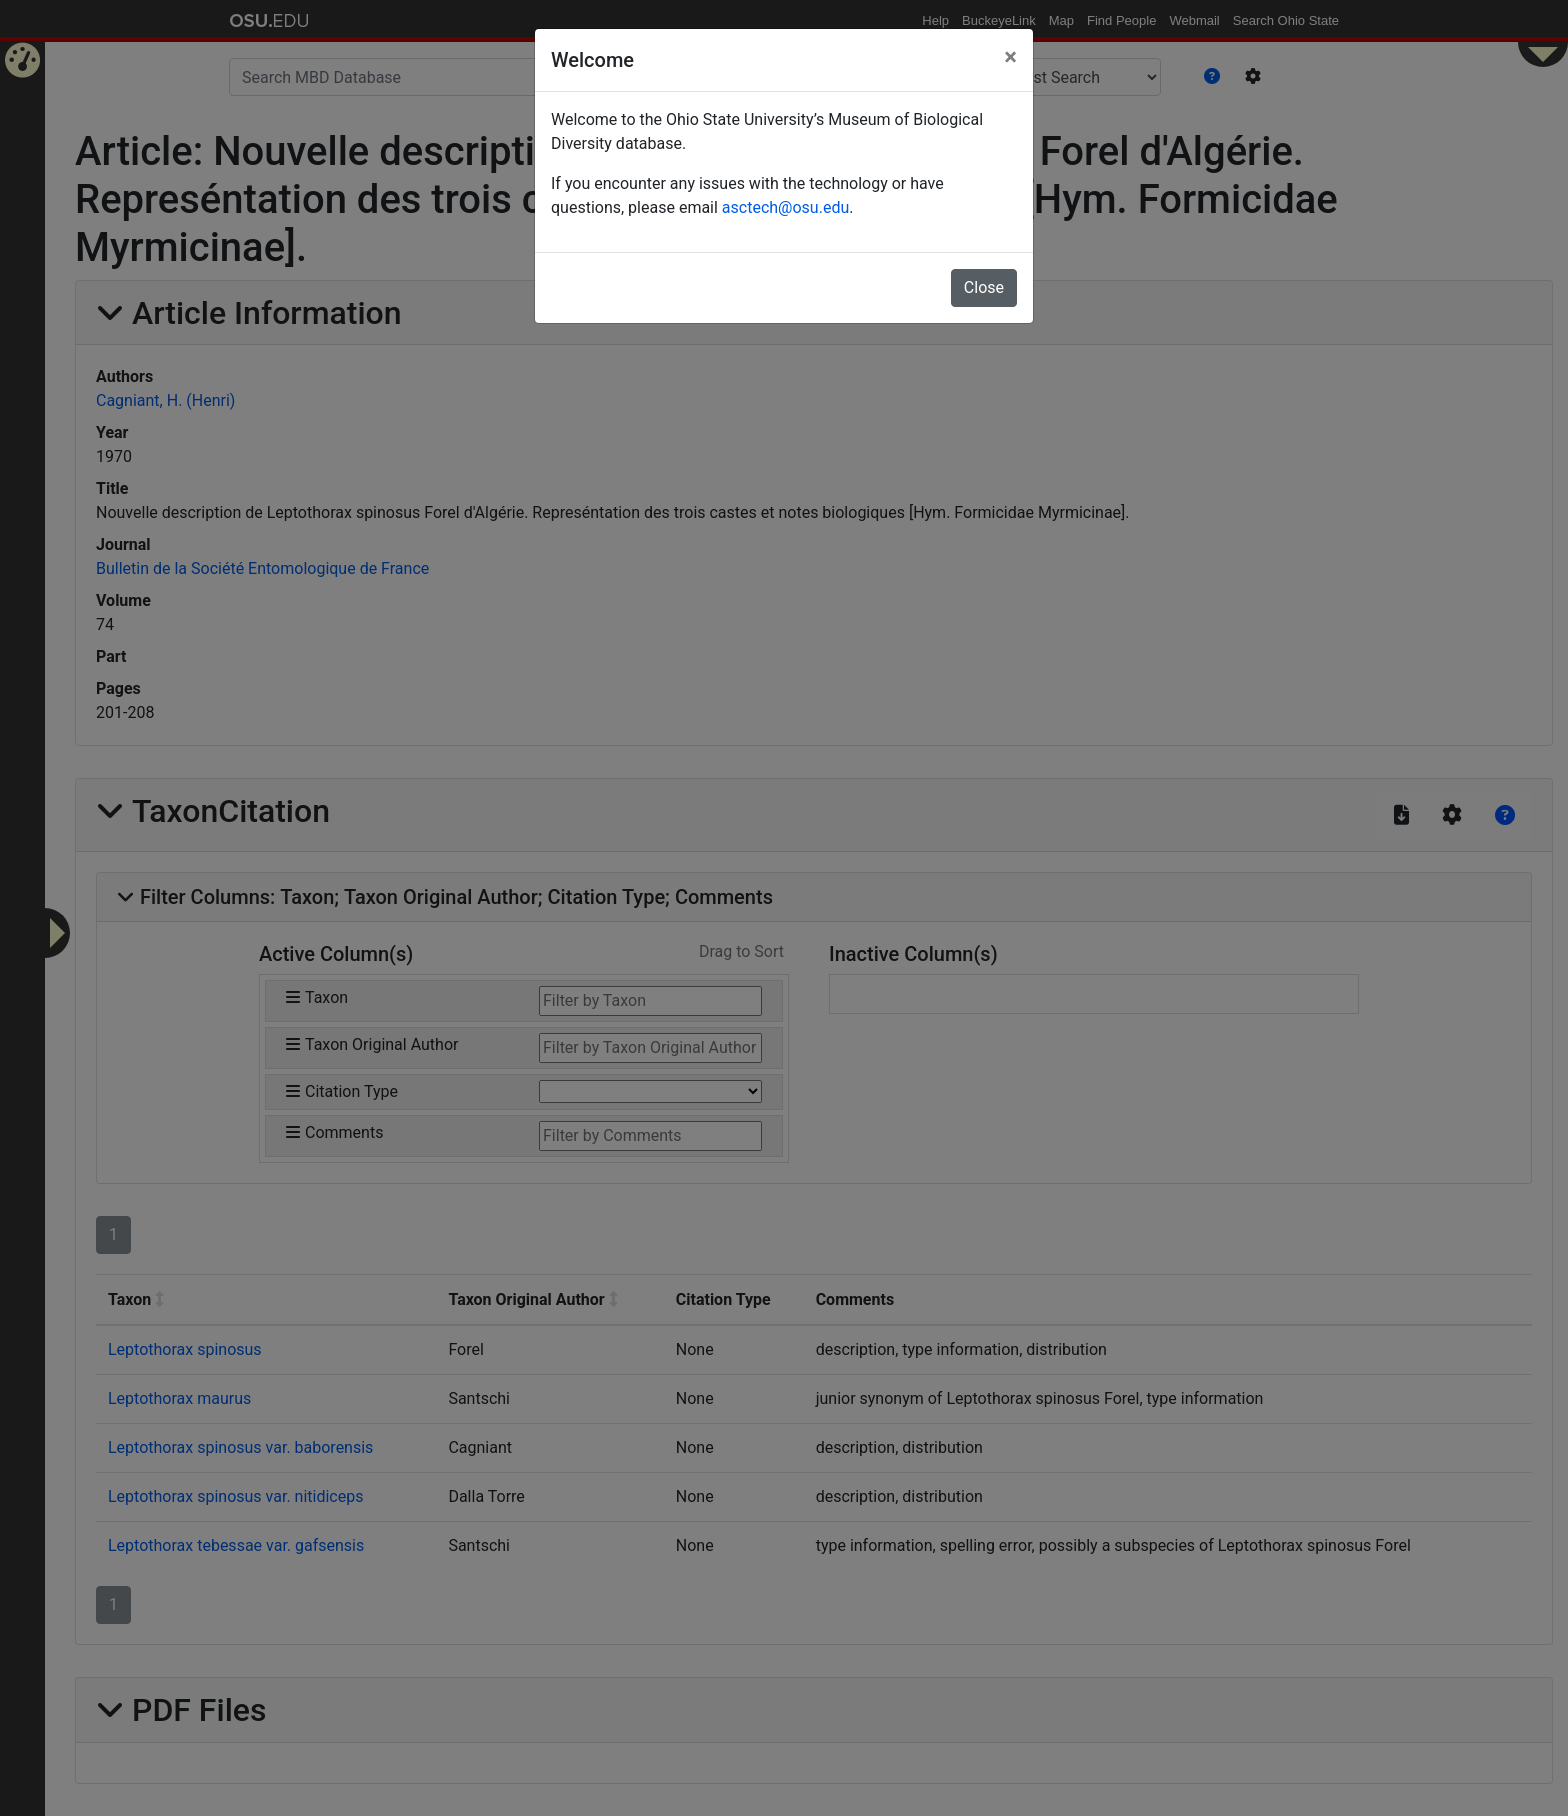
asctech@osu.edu (785, 207)
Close (984, 287)
